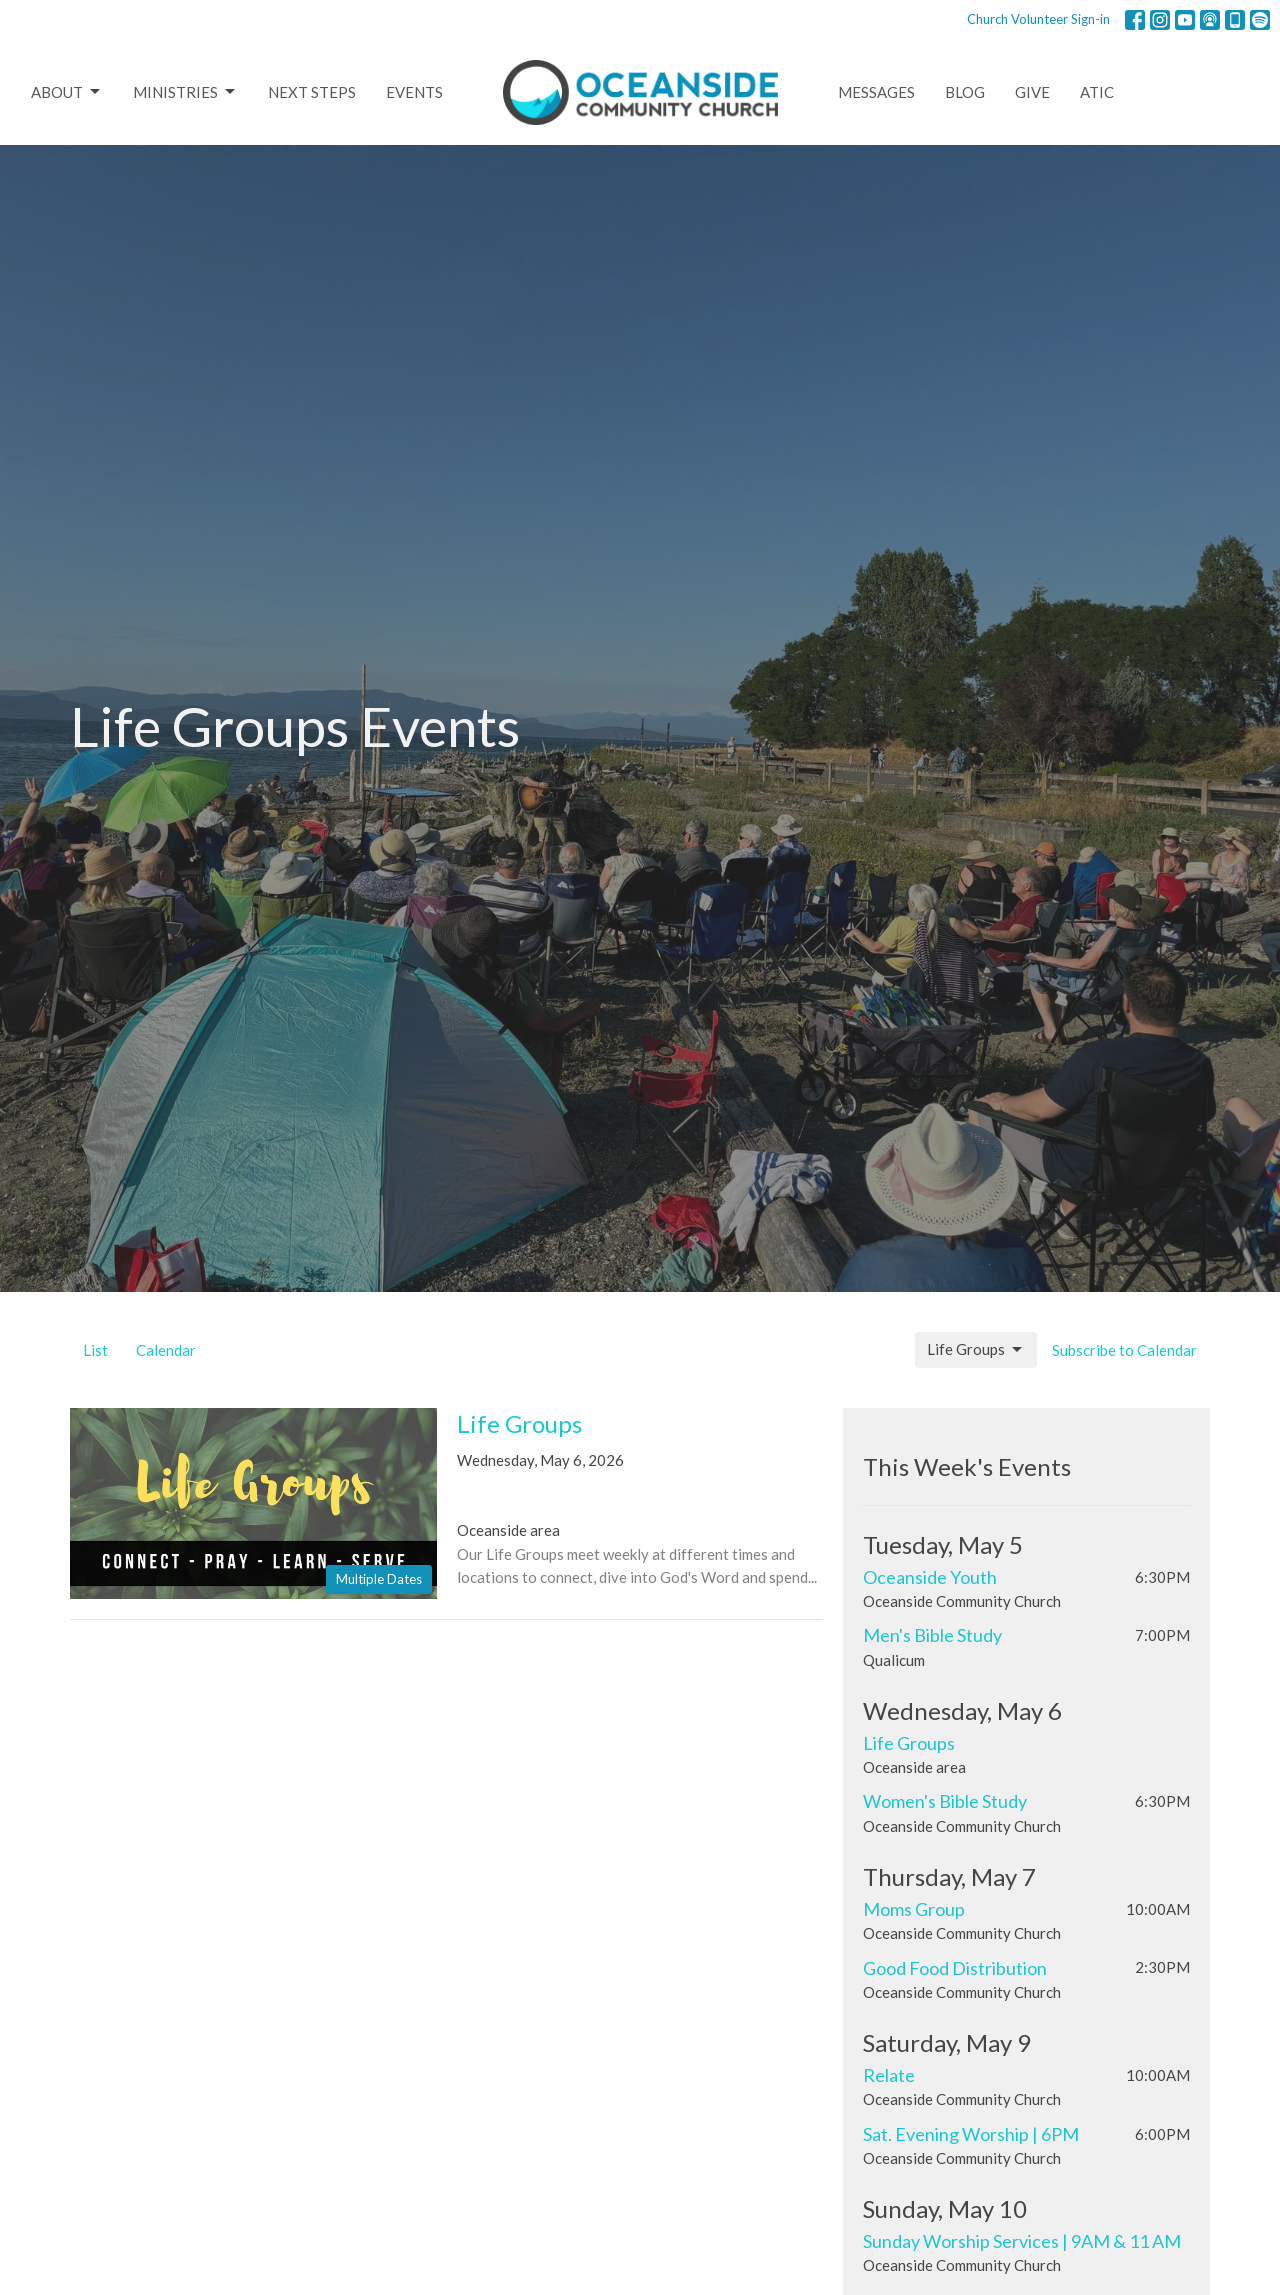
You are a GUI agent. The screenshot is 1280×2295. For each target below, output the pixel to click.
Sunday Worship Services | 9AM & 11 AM (1022, 2241)
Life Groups (976, 1350)
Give (1032, 92)
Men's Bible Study (932, 1635)
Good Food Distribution (955, 1968)
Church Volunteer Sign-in (1038, 19)
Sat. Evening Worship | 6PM (971, 2134)
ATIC (1097, 92)
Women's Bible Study (945, 1801)
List (95, 1350)
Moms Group (914, 1909)
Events (414, 92)
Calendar (166, 1350)
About (67, 92)
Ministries (185, 92)
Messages (876, 92)
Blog (965, 92)
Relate (889, 2075)
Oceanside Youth (930, 1577)
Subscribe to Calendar (1124, 1350)
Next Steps (312, 92)
